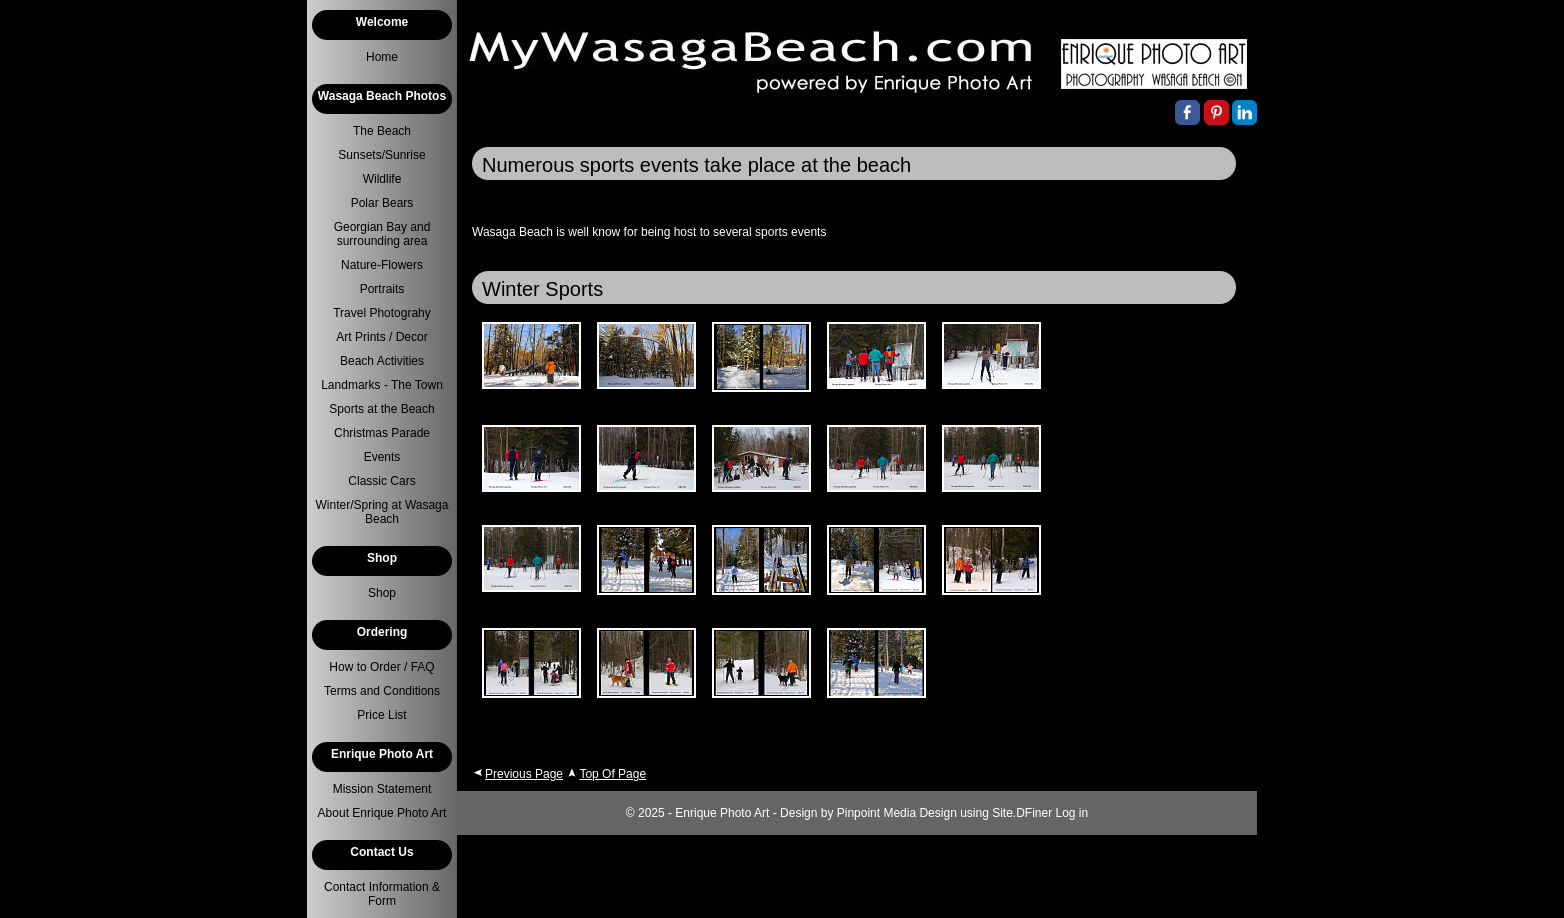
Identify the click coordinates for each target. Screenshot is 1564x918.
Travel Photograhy (382, 313)
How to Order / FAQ (381, 667)
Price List (381, 715)
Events (382, 457)
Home (382, 57)
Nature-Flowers (382, 265)
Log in (1072, 813)
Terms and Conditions (382, 691)
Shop (382, 593)
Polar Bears (382, 203)
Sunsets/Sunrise (381, 155)
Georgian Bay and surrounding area (382, 234)
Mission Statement (382, 789)
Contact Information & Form (382, 894)
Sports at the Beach (381, 409)
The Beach (382, 131)
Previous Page (524, 774)
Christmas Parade (382, 433)
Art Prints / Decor (381, 337)
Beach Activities (382, 361)
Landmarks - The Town (382, 385)
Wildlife (382, 179)
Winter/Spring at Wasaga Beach (382, 512)
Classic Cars (381, 481)
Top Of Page (612, 774)
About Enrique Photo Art (382, 813)
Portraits (382, 289)
